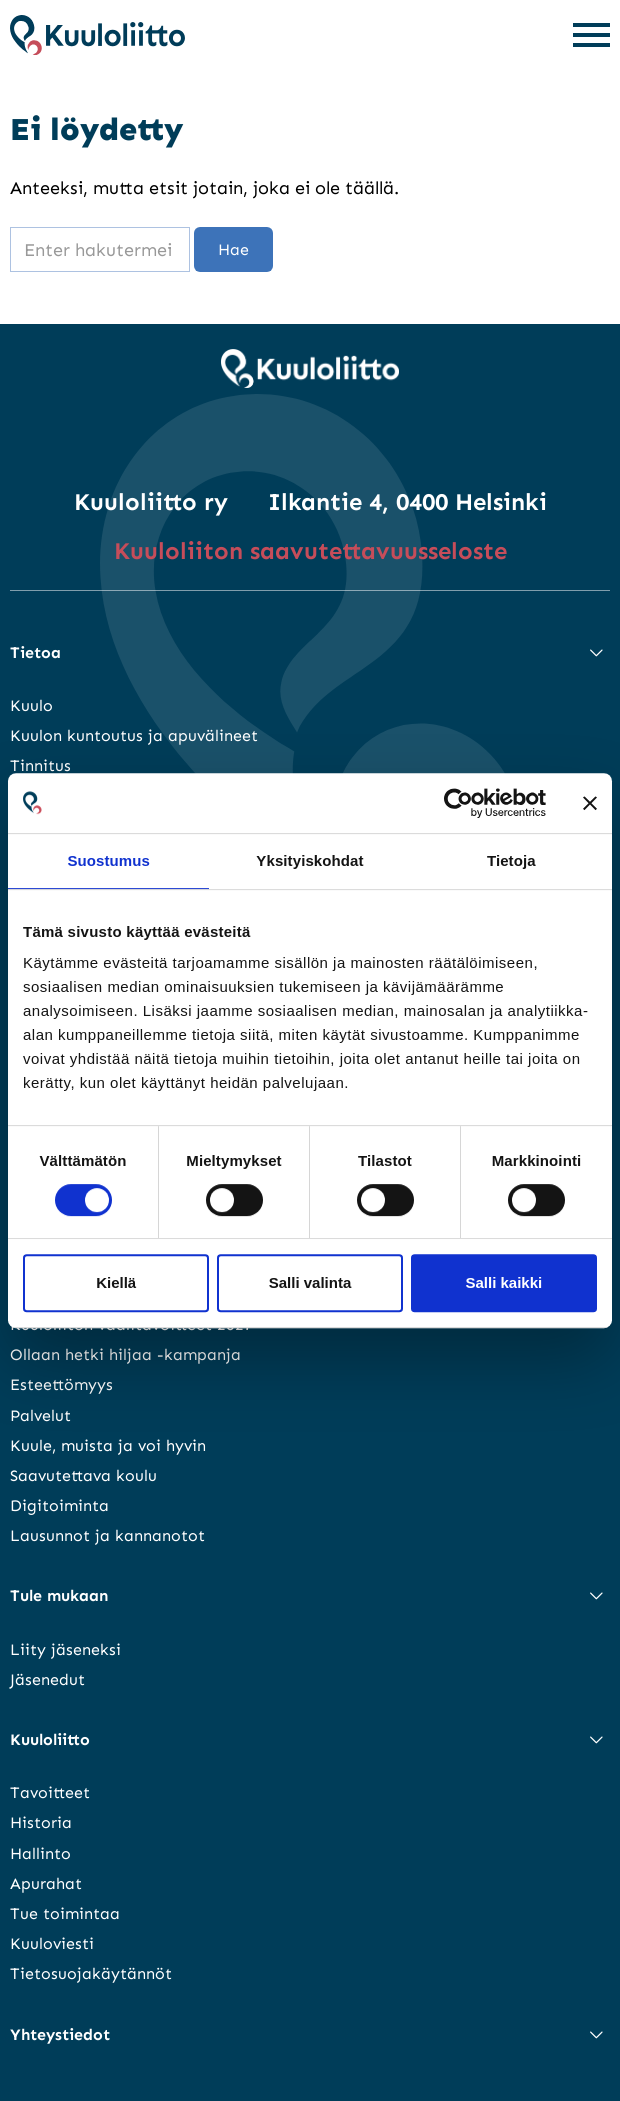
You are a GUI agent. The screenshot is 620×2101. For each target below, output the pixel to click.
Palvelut (40, 1415)
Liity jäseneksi (65, 1649)
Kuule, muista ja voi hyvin (108, 1445)
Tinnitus (40, 765)
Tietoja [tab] (511, 860)
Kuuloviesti (52, 1943)
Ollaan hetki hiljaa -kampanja (125, 1354)
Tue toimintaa (65, 1913)
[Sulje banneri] (590, 803)
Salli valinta (310, 1282)
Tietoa (35, 652)
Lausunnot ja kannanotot (107, 1535)
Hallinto (40, 1853)
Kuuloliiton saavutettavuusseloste (310, 550)
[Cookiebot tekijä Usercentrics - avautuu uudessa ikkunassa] (458, 803)
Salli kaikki (503, 1282)
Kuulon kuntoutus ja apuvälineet (134, 735)
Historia (41, 1822)
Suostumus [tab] (108, 860)
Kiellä (116, 1282)
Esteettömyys (61, 1384)
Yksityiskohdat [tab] (309, 860)
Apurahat (46, 1883)
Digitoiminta (59, 1505)
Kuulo (31, 705)
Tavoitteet (50, 1792)
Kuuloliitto (50, 1739)
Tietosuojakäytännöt (91, 1973)
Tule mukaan (59, 1595)
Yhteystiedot (60, 2034)
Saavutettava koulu (83, 1475)
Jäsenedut (47, 1679)
